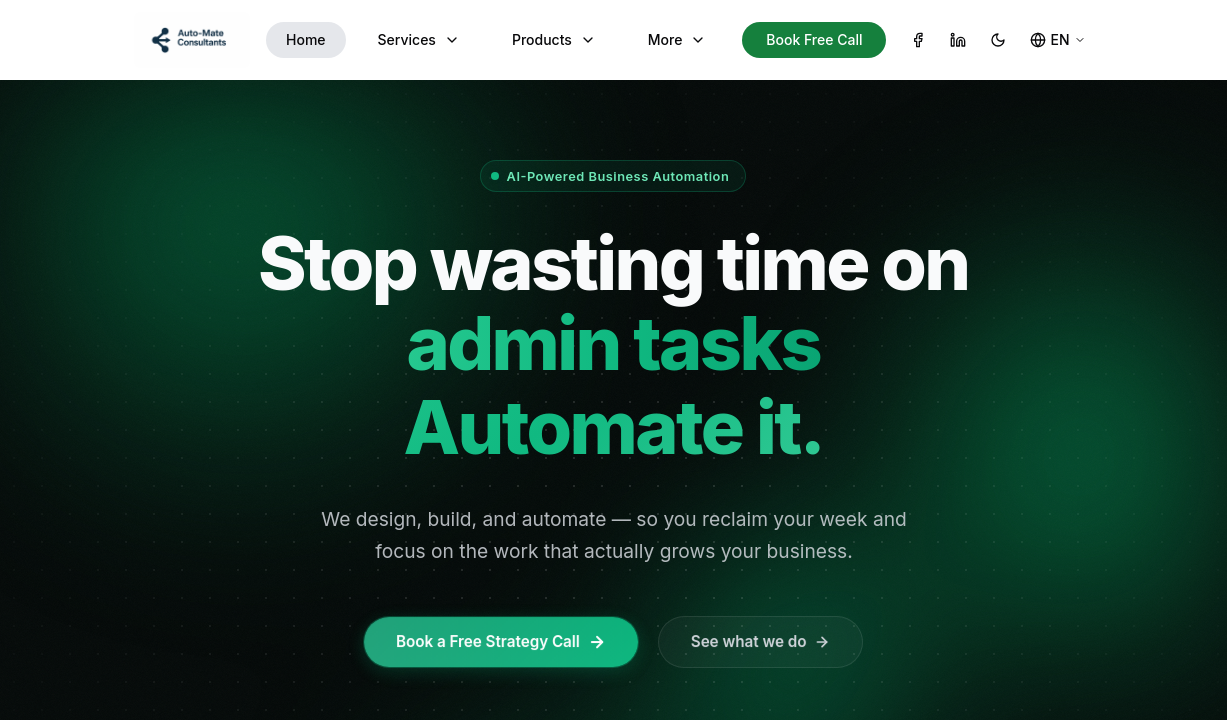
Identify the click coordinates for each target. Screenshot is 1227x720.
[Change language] (1057, 40)
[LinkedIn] (958, 40)
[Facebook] (918, 40)
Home (306, 39)
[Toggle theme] (998, 40)
